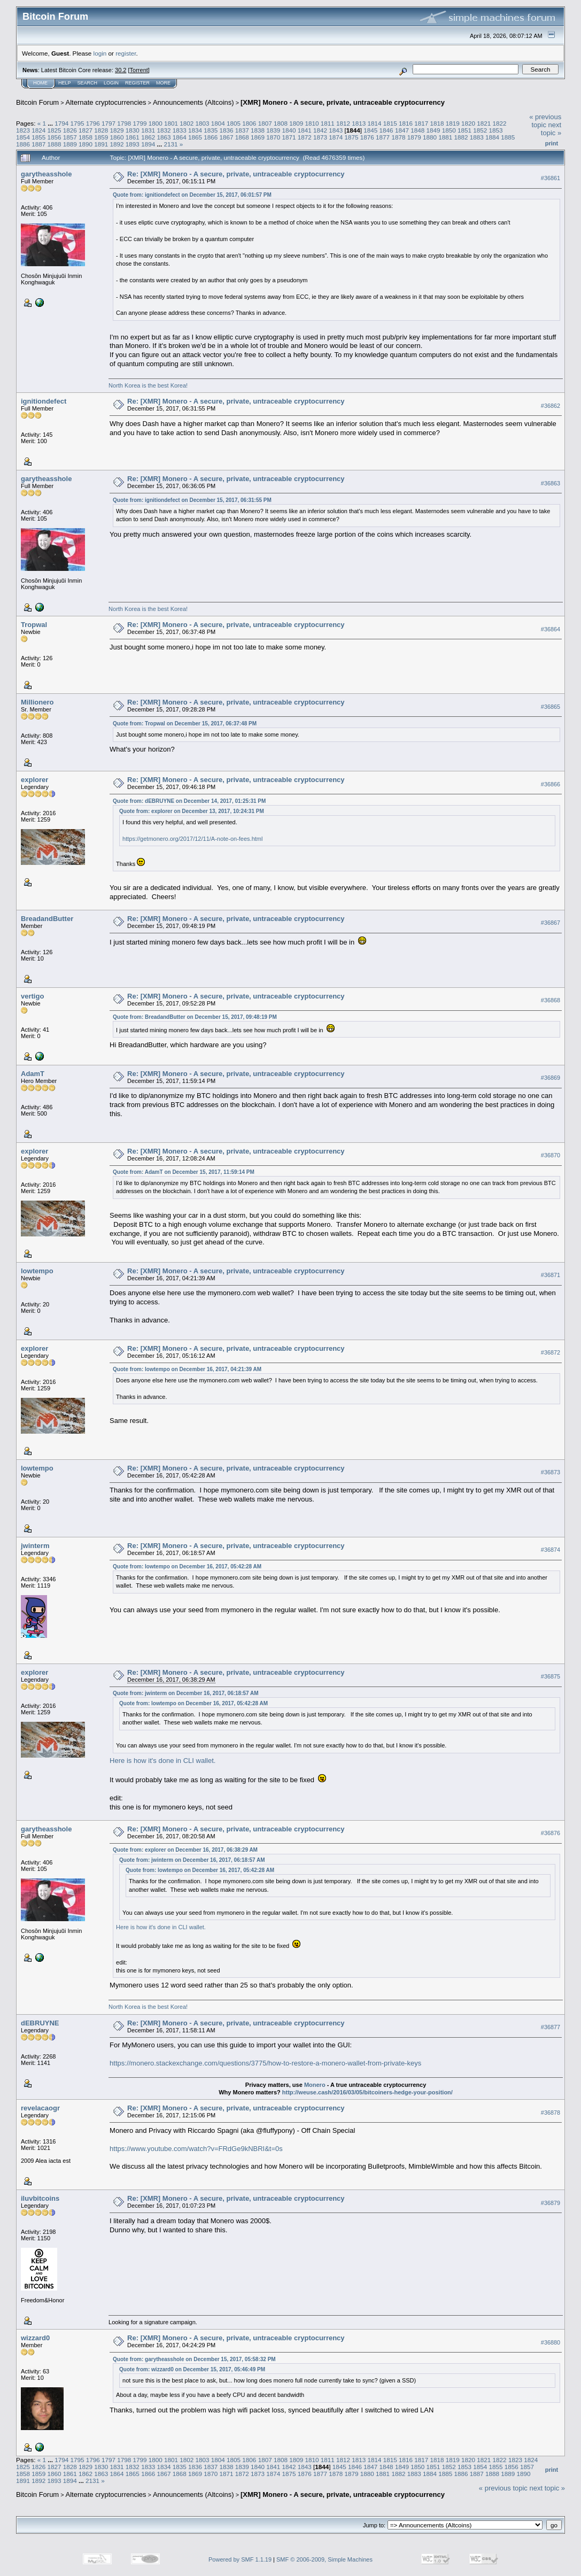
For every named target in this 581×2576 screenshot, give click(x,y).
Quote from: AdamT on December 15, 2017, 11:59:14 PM (183, 1172)
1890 (85, 144)
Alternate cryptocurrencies (106, 102)
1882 (461, 137)
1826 (70, 130)
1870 (273, 137)
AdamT (32, 1074)
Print (551, 143)
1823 (23, 130)
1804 (218, 123)
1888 (54, 144)
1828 (101, 130)
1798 (124, 123)
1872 (305, 137)
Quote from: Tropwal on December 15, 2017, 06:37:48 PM (185, 723)
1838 (258, 130)
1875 (352, 137)
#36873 (550, 1472)
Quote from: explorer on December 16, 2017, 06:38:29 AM (185, 1850)
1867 (226, 137)
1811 (328, 123)
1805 (234, 123)
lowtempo (37, 1271)
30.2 (120, 70)
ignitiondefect (43, 401)
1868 (242, 137)
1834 (195, 130)
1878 (398, 137)
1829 (117, 130)
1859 (101, 137)
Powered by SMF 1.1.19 (240, 2559)
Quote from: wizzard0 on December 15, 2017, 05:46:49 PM (192, 2369)
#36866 (550, 784)
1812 (343, 123)
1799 (140, 123)
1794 (61, 123)
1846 (386, 130)
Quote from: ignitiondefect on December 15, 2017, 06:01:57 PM (192, 195)
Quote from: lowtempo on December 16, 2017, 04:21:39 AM (187, 1369)
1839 (273, 130)
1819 (453, 123)
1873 (320, 137)
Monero (315, 2085)
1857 (70, 137)
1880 (430, 137)
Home (40, 83)
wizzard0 (35, 2338)
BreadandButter (47, 919)
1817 (421, 123)
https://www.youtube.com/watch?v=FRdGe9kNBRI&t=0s (196, 2149)
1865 (195, 137)
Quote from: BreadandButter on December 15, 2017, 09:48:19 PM (195, 1017)
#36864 (550, 629)
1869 (258, 137)
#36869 (550, 1077)
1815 (390, 123)
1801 (171, 123)
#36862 (550, 406)
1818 (437, 123)
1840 (289, 130)
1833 (180, 130)
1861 (133, 137)
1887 (38, 144)
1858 (85, 137)
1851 (464, 130)
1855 (38, 137)
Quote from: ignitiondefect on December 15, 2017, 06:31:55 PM (192, 500)
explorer (34, 780)
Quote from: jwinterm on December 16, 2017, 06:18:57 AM (186, 1693)
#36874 (550, 1549)
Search (88, 83)
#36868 (550, 1000)
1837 (242, 130)
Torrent (139, 70)
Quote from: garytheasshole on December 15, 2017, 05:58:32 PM (194, 2359)
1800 (155, 123)
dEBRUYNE (40, 2023)
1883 (477, 137)
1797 (108, 123)
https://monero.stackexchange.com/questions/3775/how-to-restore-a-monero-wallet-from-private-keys (265, 2063)
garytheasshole (46, 174)
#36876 (550, 1833)
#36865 (550, 706)
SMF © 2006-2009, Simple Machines (324, 2559)
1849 (433, 130)
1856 (54, 137)
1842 (320, 130)
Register (137, 83)
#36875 (550, 1676)
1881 (445, 137)
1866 (211, 137)
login (100, 53)
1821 (484, 123)
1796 (93, 123)
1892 (117, 144)
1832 (164, 130)
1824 (38, 130)
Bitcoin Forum (37, 102)
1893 (133, 144)
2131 (170, 144)
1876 (367, 137)
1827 (85, 130)
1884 (492, 137)
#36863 (550, 483)
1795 (77, 123)
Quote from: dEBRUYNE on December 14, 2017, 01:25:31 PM (189, 801)
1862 (148, 137)
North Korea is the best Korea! (148, 385)
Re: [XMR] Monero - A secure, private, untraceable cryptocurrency (235, 174)
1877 (383, 137)
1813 (359, 123)
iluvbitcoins (40, 2198)
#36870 (550, 1155)
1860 (117, 137)
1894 (148, 144)
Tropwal (34, 625)
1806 (249, 123)
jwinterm (35, 1546)
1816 (406, 123)
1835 (211, 130)
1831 (148, 130)
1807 (265, 123)
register (125, 53)
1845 (370, 130)
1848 (417, 130)
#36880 (550, 2342)
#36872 (550, 1352)
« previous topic (545, 121)
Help (64, 83)
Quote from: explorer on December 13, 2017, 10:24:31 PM (191, 811)
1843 (336, 130)
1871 (289, 137)
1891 (101, 144)
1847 (402, 130)
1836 (226, 130)
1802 (186, 123)
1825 (54, 130)
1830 (133, 130)
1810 (312, 123)
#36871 (550, 1275)
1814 (374, 123)
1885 (508, 137)
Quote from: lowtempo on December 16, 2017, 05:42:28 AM (187, 1566)
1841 (305, 130)
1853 (495, 130)
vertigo (32, 996)
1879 (414, 137)
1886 (23, 144)
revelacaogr (40, 2108)
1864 (180, 137)
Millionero (37, 702)
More (163, 83)
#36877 (550, 2027)
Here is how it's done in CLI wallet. (165, 1761)
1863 (164, 137)
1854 (23, 137)
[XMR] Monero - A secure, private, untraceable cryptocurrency (343, 102)
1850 (449, 130)
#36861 (550, 178)
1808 (281, 123)
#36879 (550, 2203)
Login (111, 83)
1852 (480, 130)
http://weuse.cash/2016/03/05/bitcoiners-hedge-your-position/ (367, 2092)
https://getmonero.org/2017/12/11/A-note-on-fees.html (192, 839)
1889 (70, 144)
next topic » (551, 129)
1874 (336, 137)
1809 (296, 123)
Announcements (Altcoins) (193, 102)
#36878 (550, 2112)
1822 (500, 123)
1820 (468, 123)
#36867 (550, 922)
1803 (203, 123)
